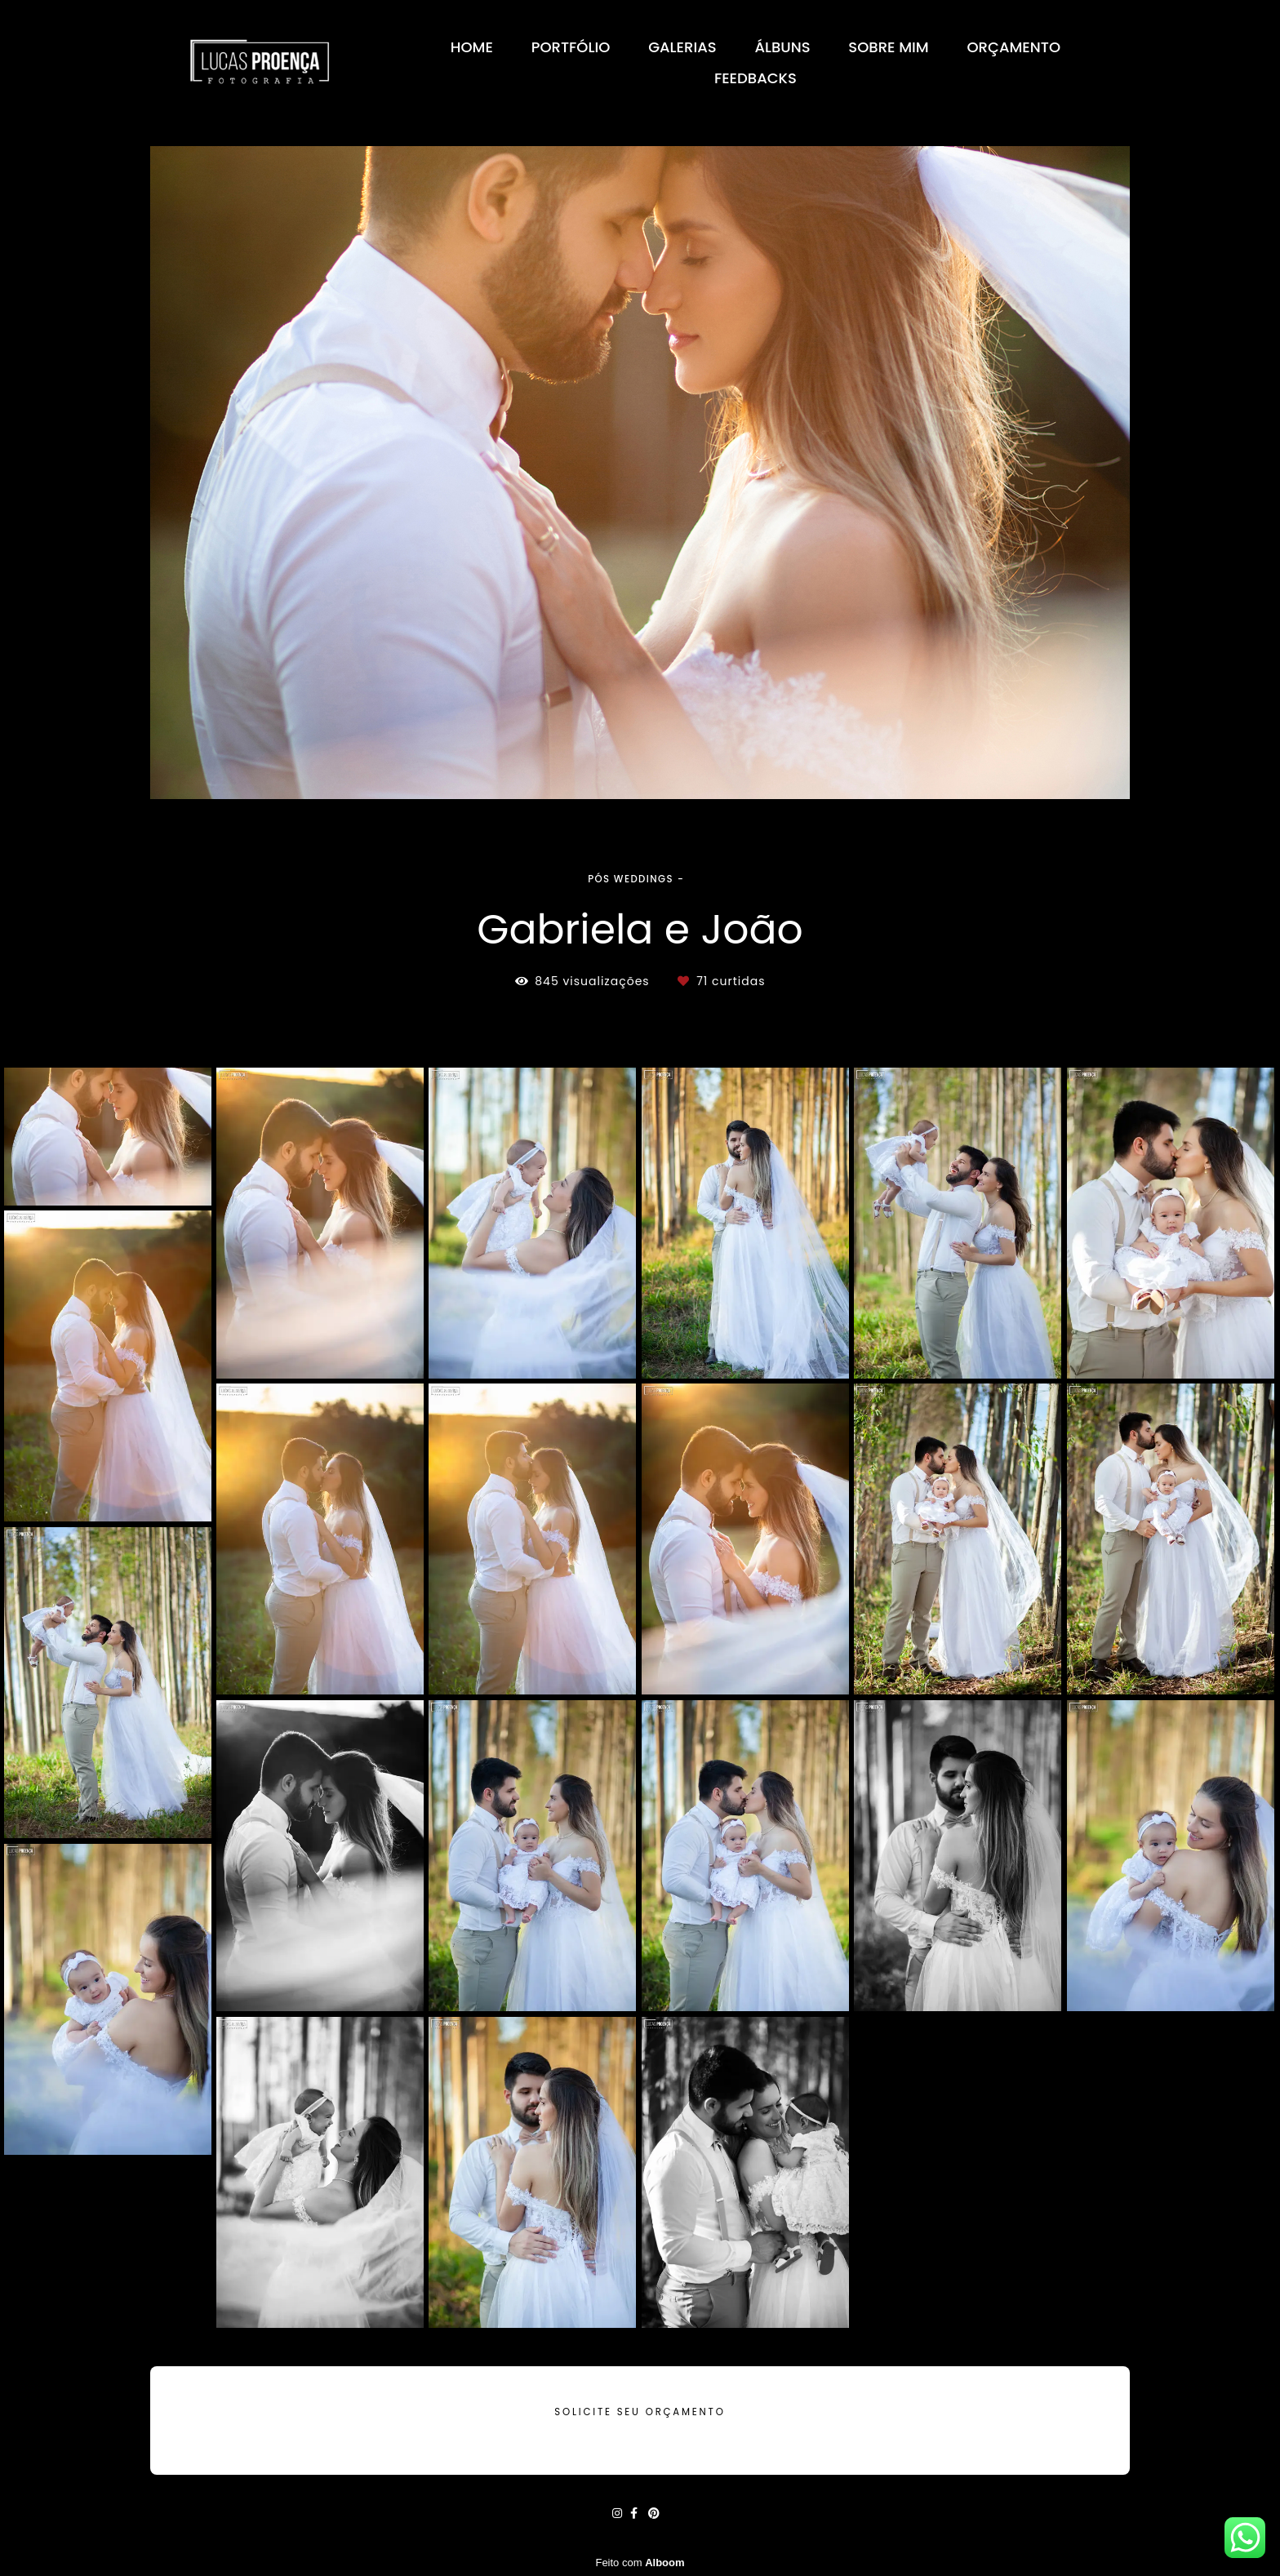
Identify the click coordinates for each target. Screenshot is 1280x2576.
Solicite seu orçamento (639, 2411)
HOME (472, 47)
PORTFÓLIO (571, 47)
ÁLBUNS (782, 47)
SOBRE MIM (888, 47)
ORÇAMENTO (1014, 47)
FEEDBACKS (755, 78)
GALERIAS (682, 47)
